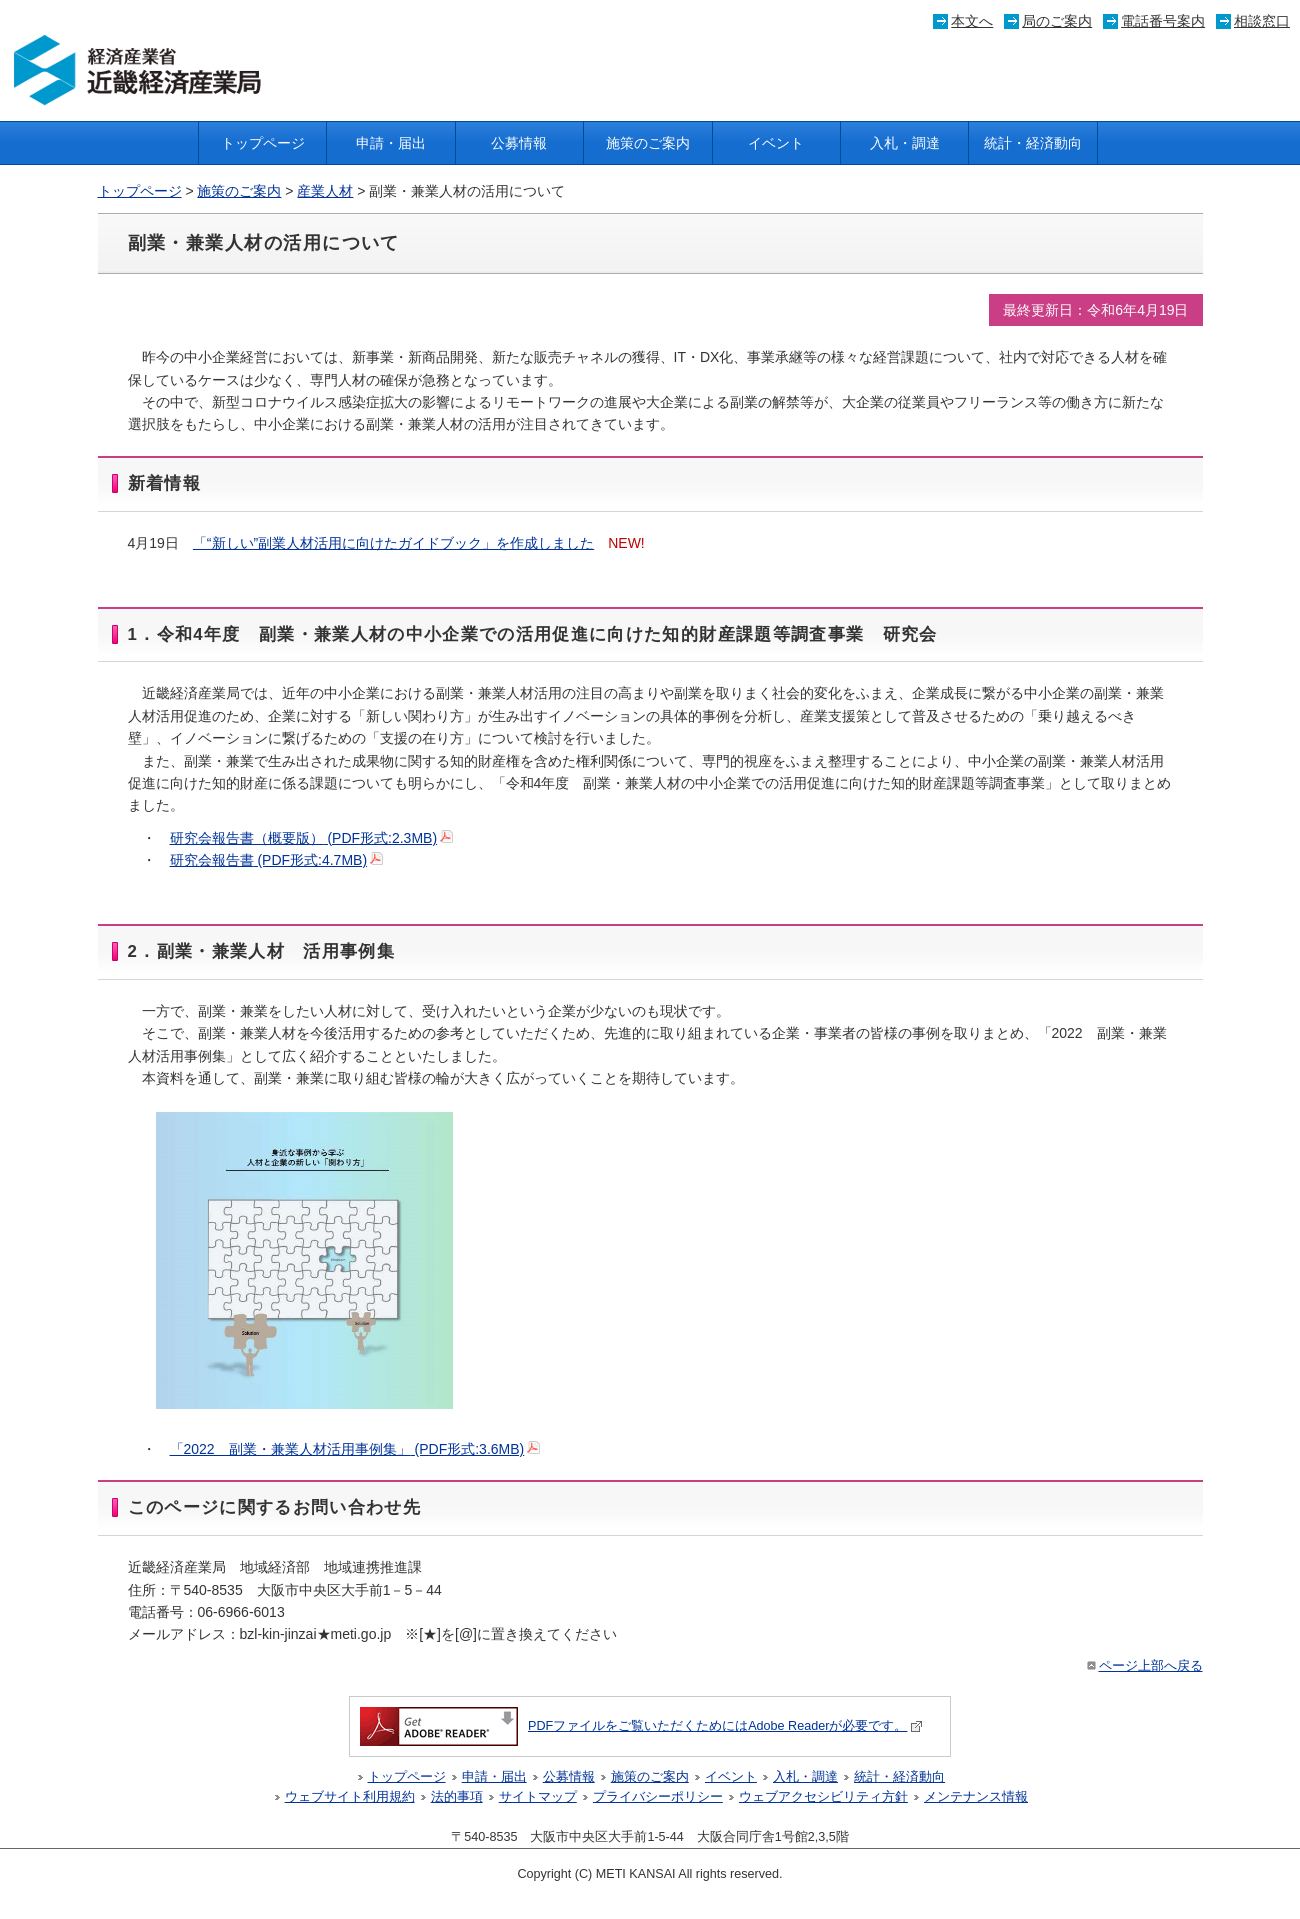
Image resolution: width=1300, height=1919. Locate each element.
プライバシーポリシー (658, 1797)
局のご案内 (1057, 21)
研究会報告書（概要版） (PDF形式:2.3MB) (312, 838)
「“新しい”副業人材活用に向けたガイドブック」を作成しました (393, 543)
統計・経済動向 (1033, 143)
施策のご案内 (648, 143)
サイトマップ (538, 1797)
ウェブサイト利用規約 (350, 1797)
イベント (776, 143)
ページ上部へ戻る (1143, 1666)
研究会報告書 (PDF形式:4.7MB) (277, 860)
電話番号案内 (1163, 21)
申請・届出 (391, 143)
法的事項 (457, 1797)
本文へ (972, 21)
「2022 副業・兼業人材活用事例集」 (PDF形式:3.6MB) (355, 1449)
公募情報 (519, 143)
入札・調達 (905, 143)
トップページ (263, 143)
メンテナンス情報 (976, 1797)
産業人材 (325, 191)
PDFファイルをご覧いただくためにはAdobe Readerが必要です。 (641, 1726)
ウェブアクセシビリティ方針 (823, 1797)
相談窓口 (1262, 21)
